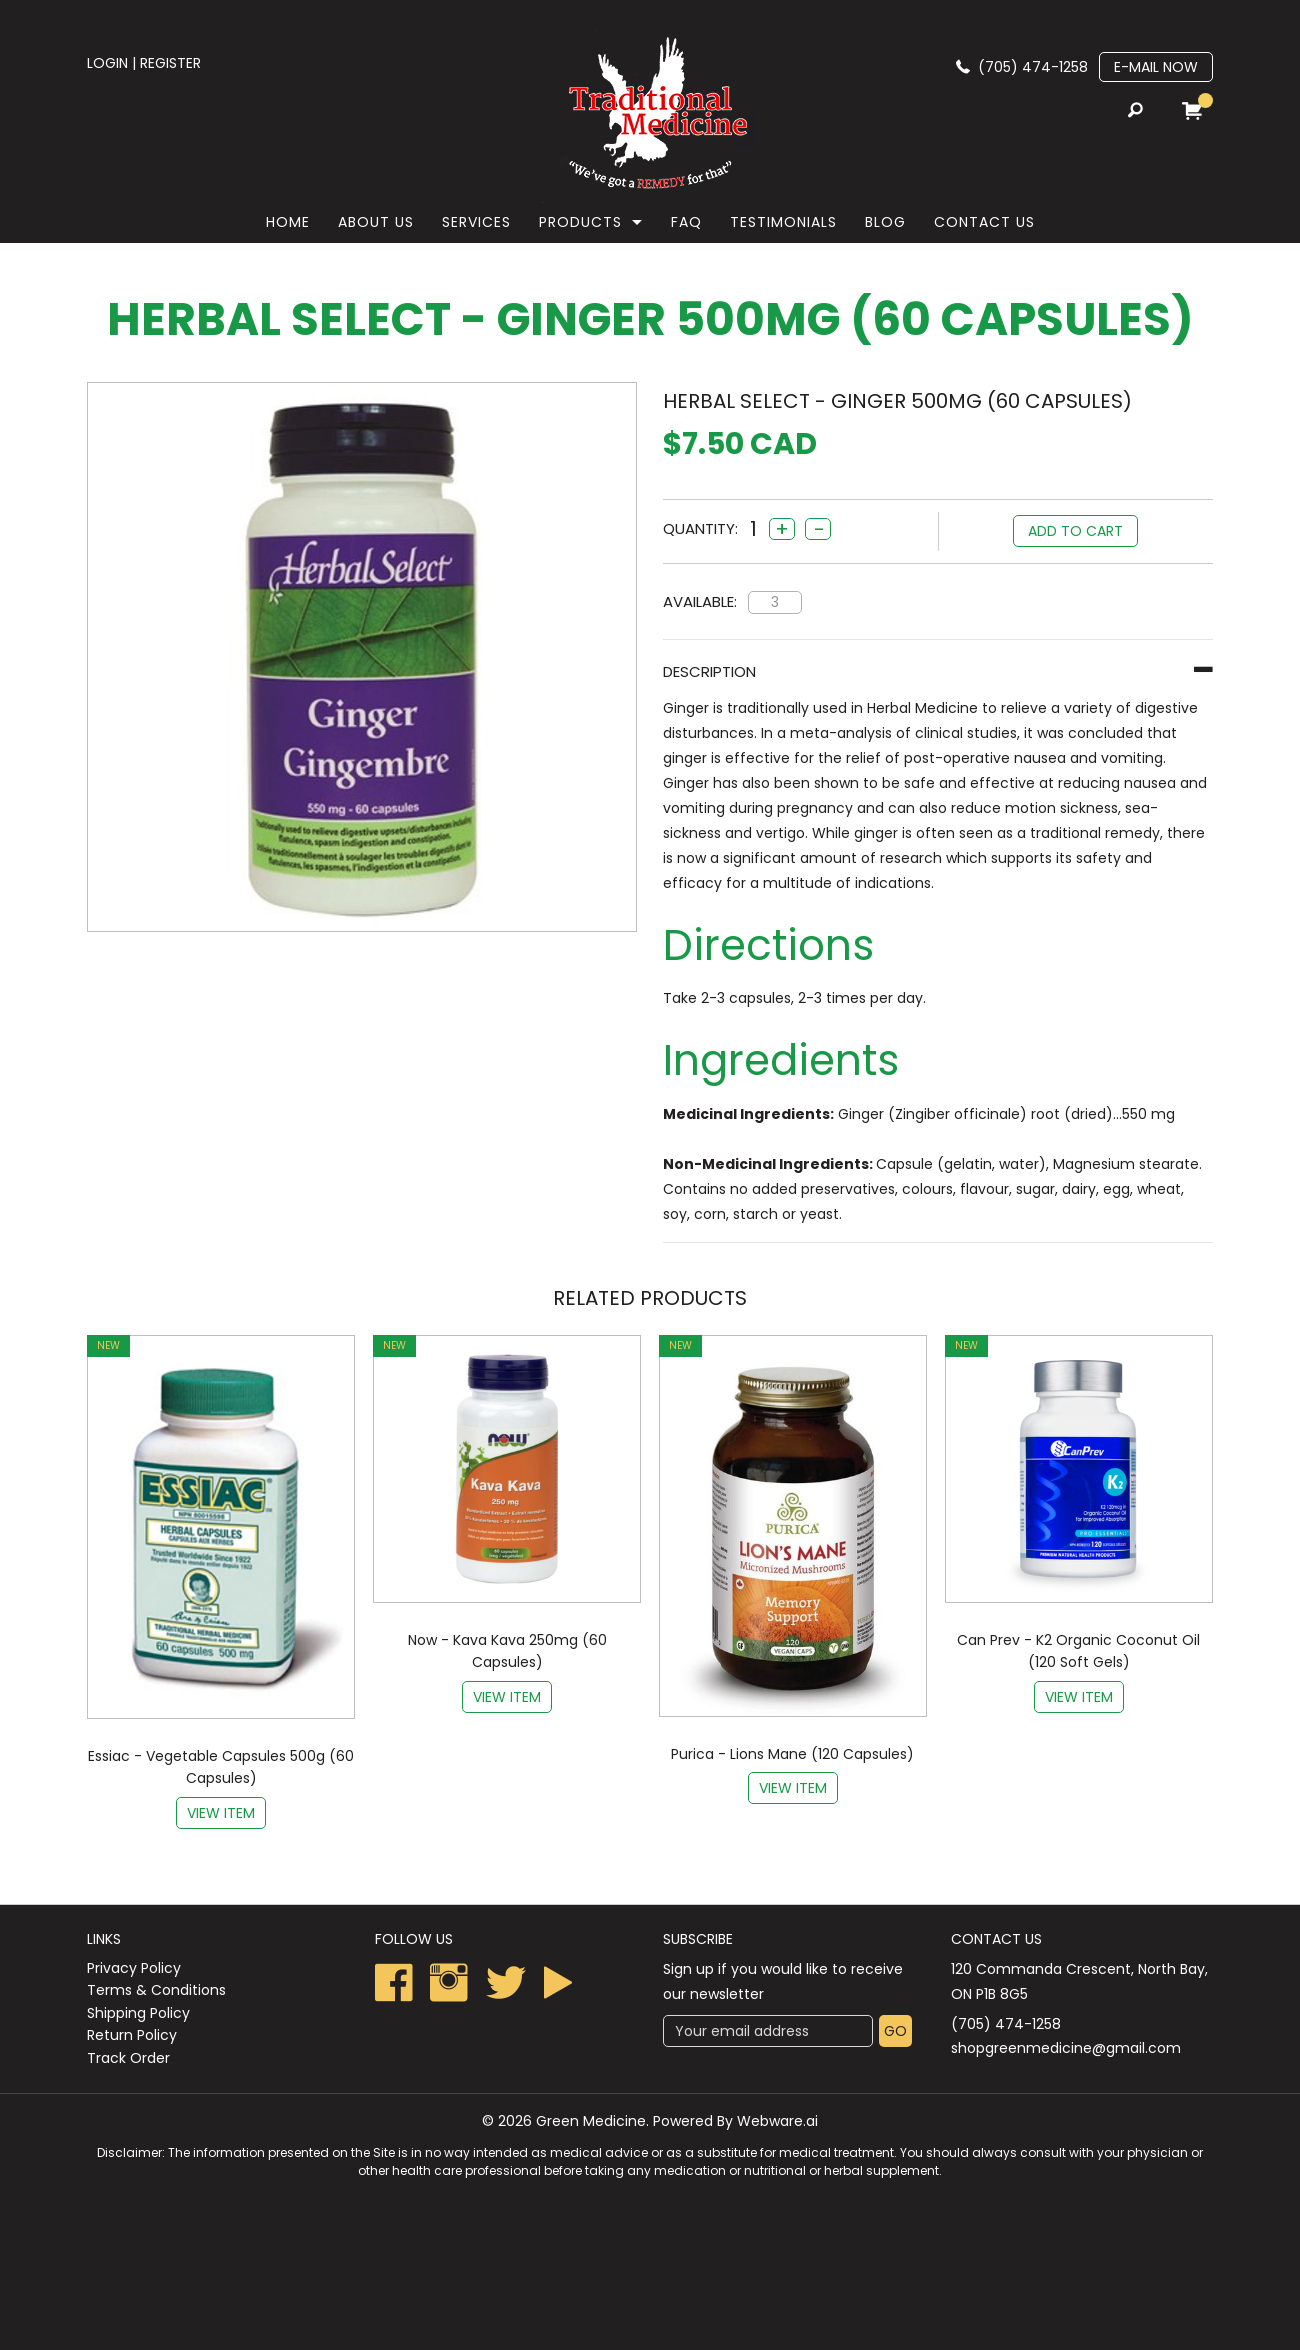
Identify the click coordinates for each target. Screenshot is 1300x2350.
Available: (700, 601)
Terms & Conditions (156, 1990)
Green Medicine (591, 2121)
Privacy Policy (134, 1968)
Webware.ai (777, 2121)
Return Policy (132, 2035)
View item (221, 1813)
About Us (376, 222)
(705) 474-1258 (1033, 67)
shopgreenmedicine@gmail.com (1066, 2048)
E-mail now (1156, 67)
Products (580, 222)
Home (288, 222)
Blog (885, 222)
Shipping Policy (138, 2013)
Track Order (128, 2058)
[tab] (938, 671)
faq (686, 222)
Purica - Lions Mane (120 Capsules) (792, 1754)
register (170, 63)
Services (476, 222)
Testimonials (783, 222)
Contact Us (984, 222)
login (107, 63)
